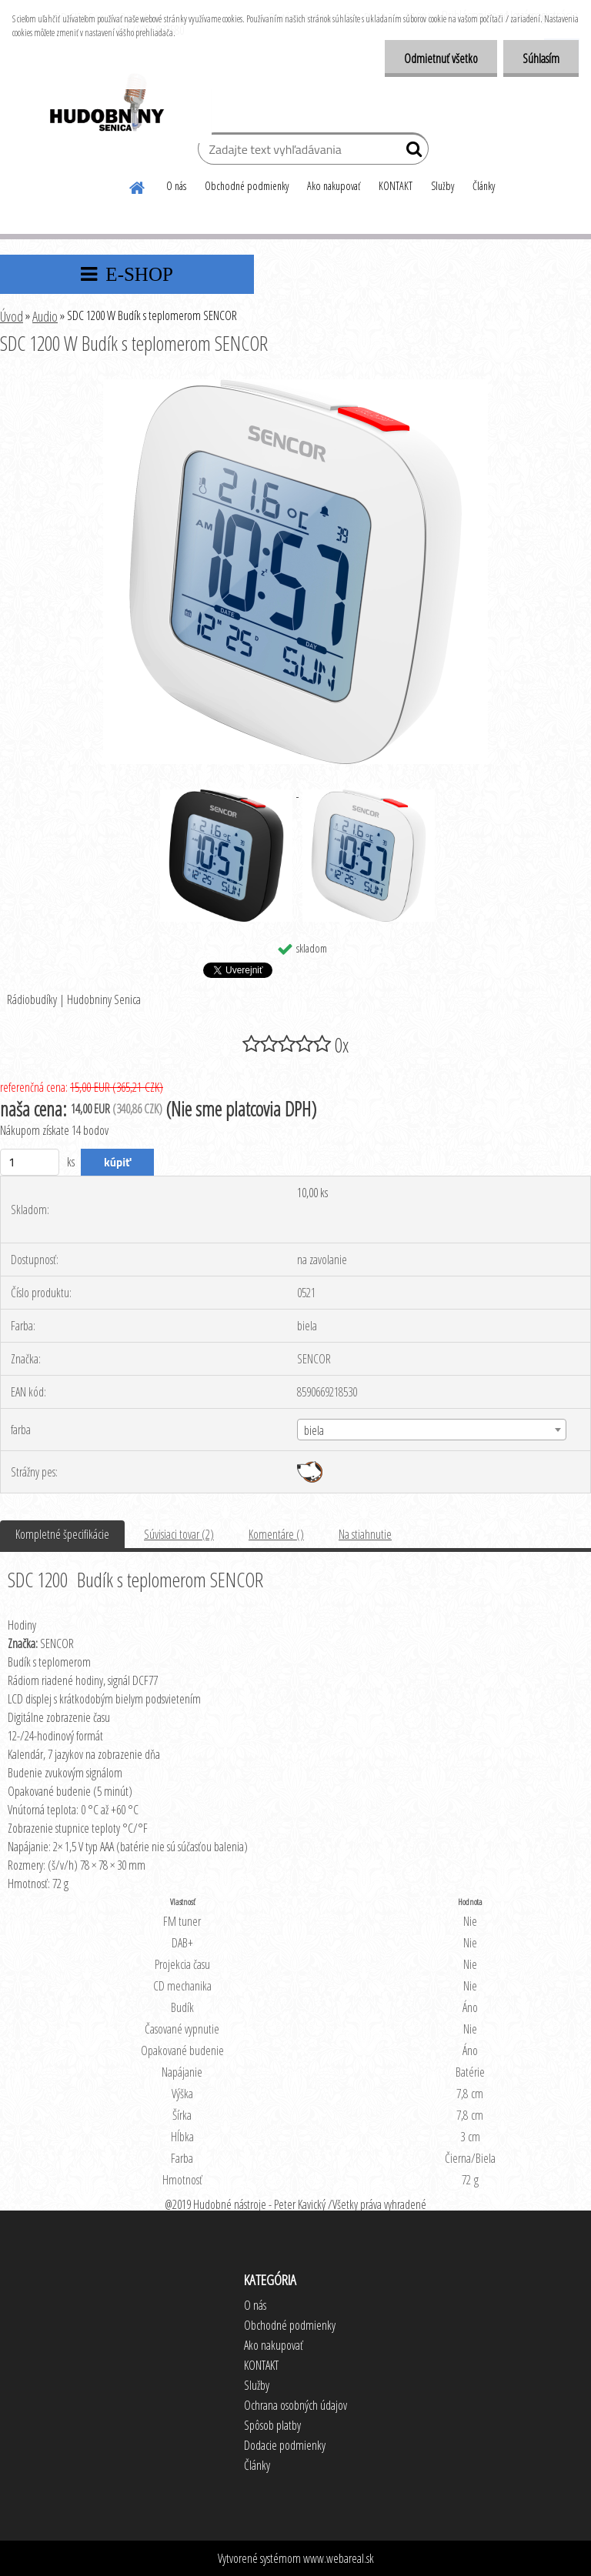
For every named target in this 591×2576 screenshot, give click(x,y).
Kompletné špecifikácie (62, 1534)
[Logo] (106, 104)
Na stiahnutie (365, 1534)
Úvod (11, 316)
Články (483, 186)
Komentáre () (276, 1534)
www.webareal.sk (338, 2558)
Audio (45, 316)
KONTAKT (395, 186)
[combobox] (431, 1429)
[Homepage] (138, 185)
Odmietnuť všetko (441, 58)
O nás (176, 186)
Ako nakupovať (333, 186)
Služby (442, 186)
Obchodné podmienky (247, 186)
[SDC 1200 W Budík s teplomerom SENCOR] (295, 385)
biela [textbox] (314, 1430)
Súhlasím (541, 58)
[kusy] (29, 1162)
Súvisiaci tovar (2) (179, 1534)
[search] (410, 152)
